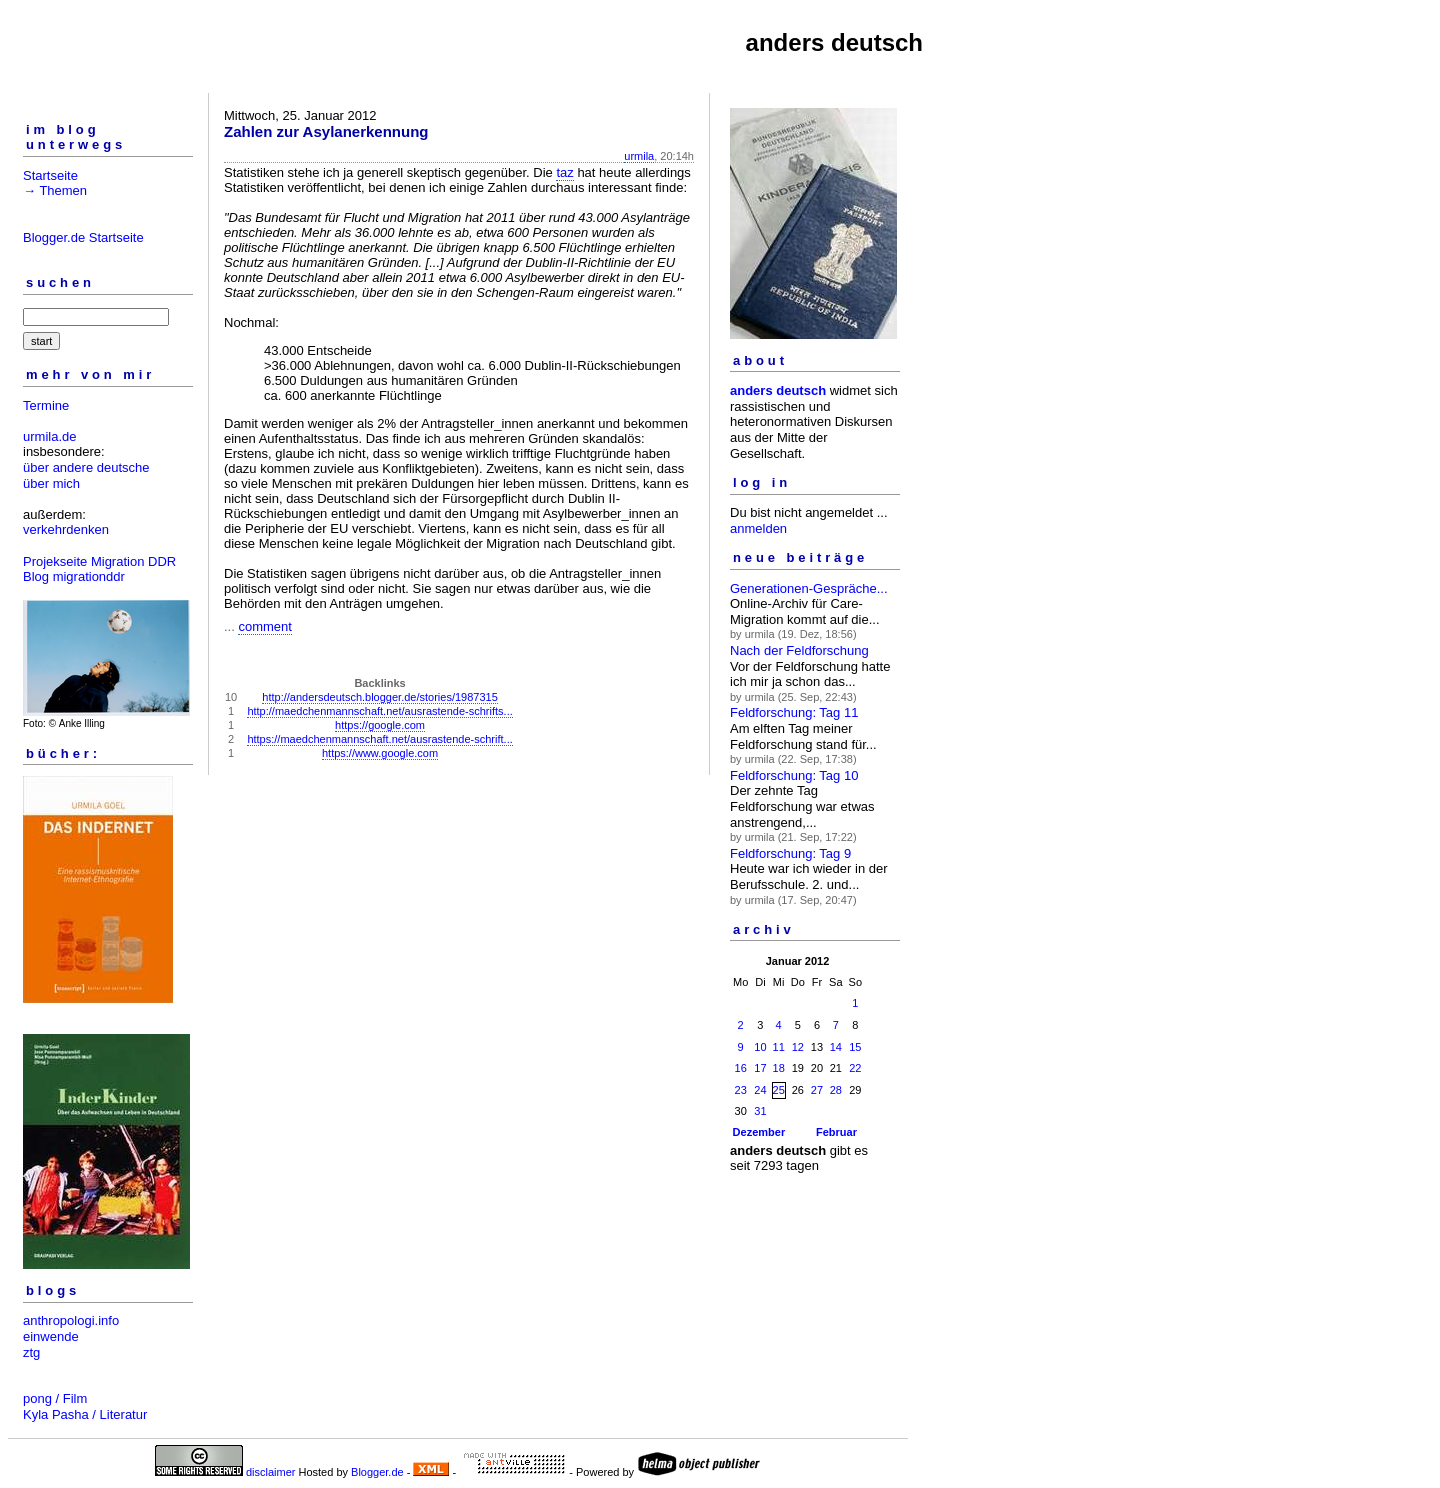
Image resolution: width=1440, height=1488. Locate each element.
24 (760, 1090)
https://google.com (380, 725)
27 (817, 1090)
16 (741, 1068)
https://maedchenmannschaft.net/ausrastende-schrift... (379, 739)
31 (760, 1111)
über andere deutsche (86, 467)
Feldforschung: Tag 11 (794, 712)
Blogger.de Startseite (83, 237)
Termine (46, 405)
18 (779, 1068)
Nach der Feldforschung (799, 650)
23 (741, 1090)
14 (836, 1047)
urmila (639, 156)
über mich (51, 483)
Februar (836, 1132)
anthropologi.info (71, 1320)
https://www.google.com (380, 753)
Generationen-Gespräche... (809, 588)
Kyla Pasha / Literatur (85, 1414)
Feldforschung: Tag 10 (794, 775)
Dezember (759, 1132)
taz (564, 172)
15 (855, 1047)
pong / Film (55, 1398)
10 (760, 1047)
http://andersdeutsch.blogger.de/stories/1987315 (379, 697)
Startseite (50, 175)
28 (836, 1090)
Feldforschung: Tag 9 (790, 853)
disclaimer (271, 1472)
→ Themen (55, 190)
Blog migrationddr (74, 576)
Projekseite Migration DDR (99, 561)
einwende (51, 1336)
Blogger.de (377, 1472)
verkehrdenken (66, 529)
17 (760, 1068)
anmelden (758, 528)
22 (855, 1068)
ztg (31, 1352)
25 (779, 1090)
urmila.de (49, 436)
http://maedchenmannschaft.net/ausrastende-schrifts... (379, 711)
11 (779, 1047)
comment (264, 626)
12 (798, 1047)
